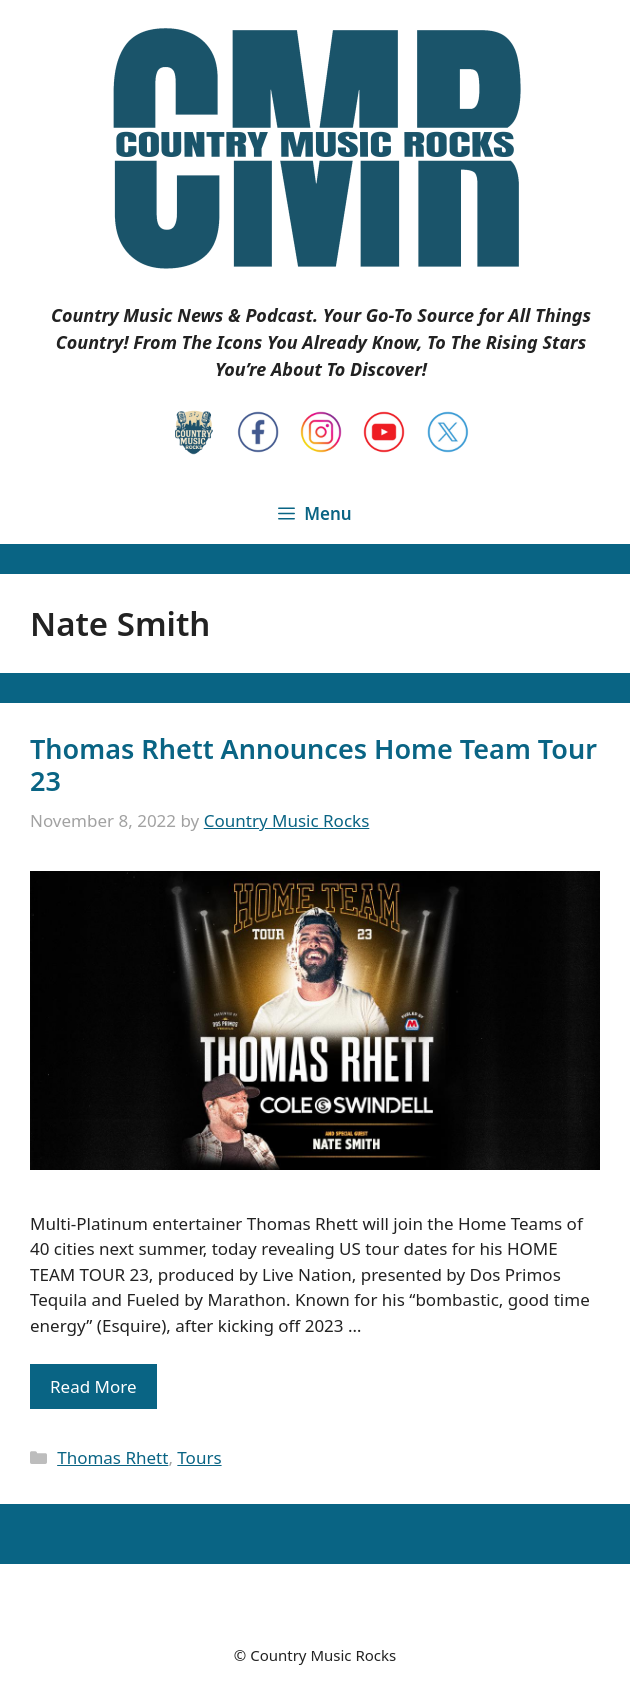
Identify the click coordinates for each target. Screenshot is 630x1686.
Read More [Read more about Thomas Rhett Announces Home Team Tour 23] (93, 1386)
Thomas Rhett (112, 1457)
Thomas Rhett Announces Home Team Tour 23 (313, 764)
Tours (199, 1457)
